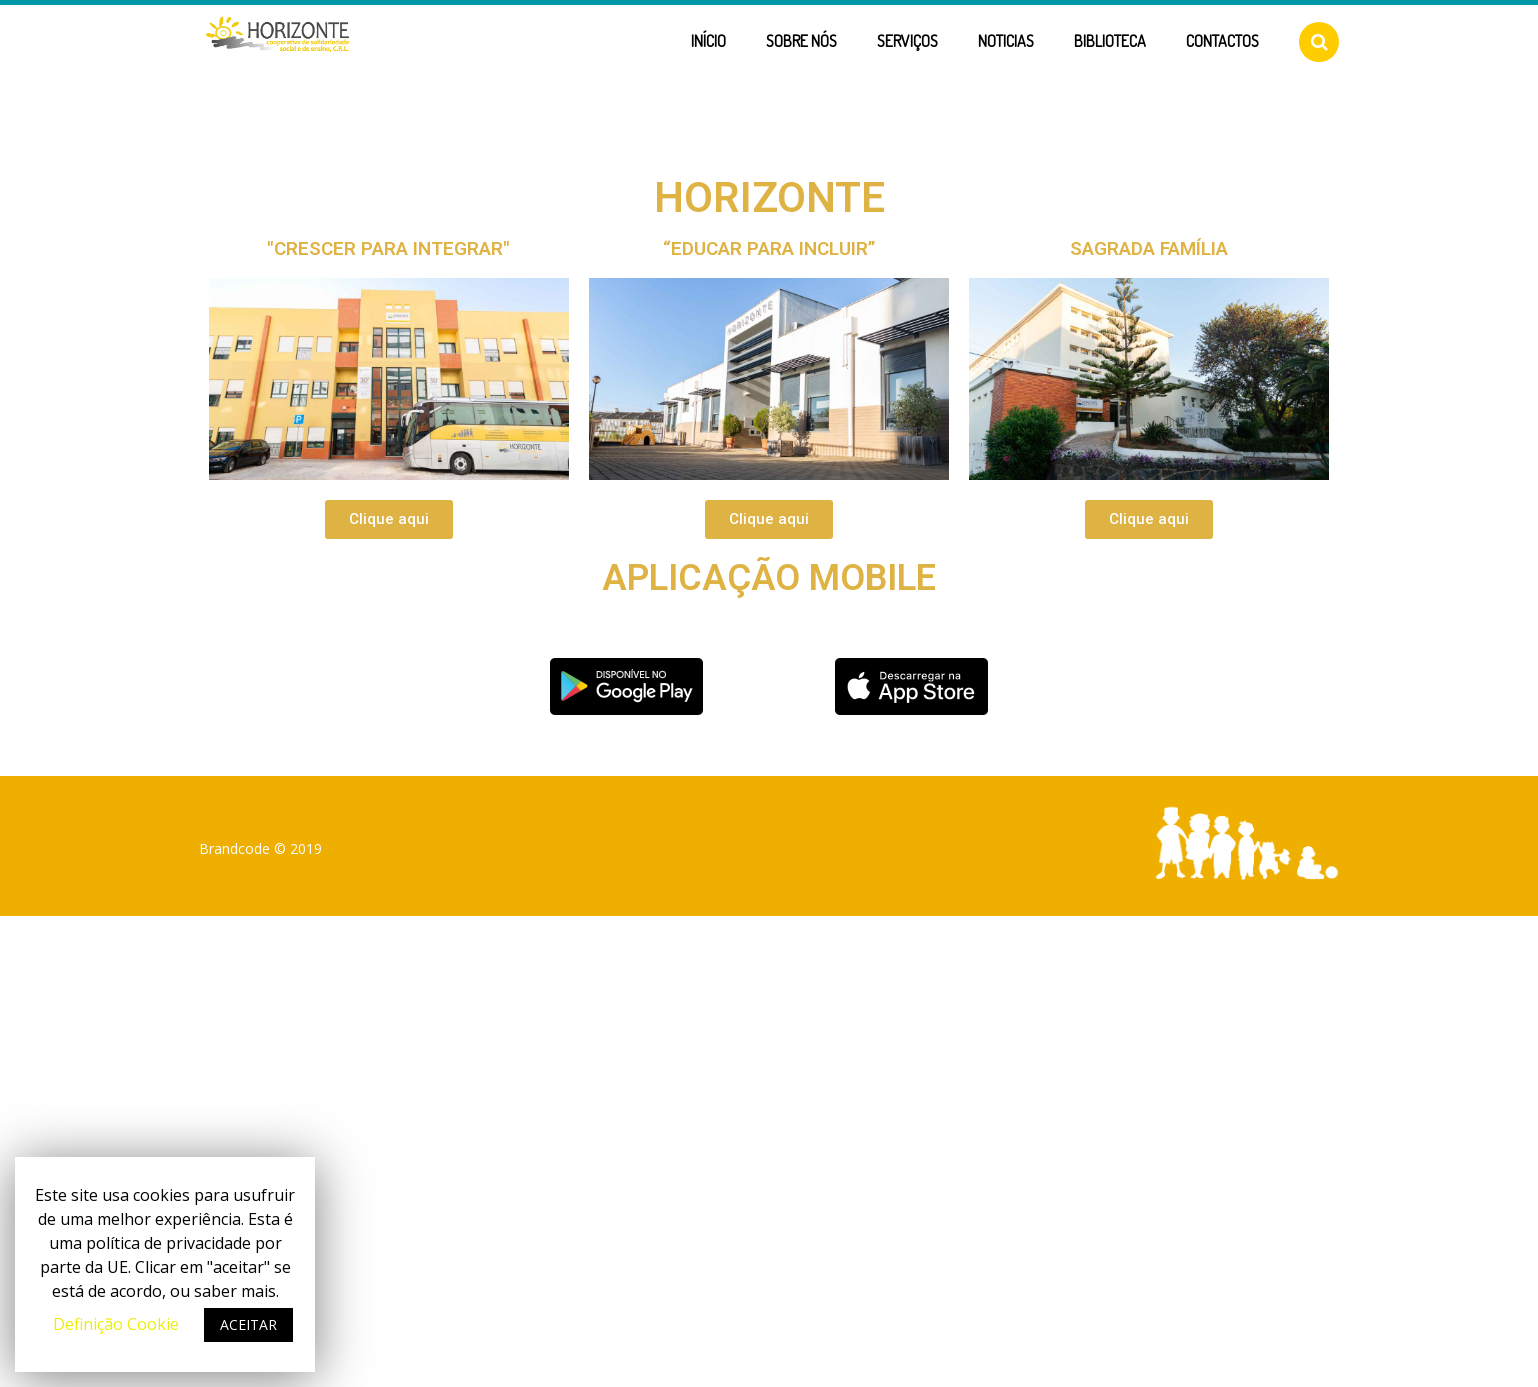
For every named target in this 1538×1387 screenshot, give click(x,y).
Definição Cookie (116, 1324)
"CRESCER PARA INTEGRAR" (388, 248)
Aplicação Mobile (769, 578)
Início (708, 41)
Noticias (1006, 41)
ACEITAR (248, 1324)
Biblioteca (1110, 41)
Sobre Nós (801, 41)
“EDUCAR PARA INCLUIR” (769, 248)
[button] (389, 519)
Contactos (1222, 41)
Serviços (907, 41)
